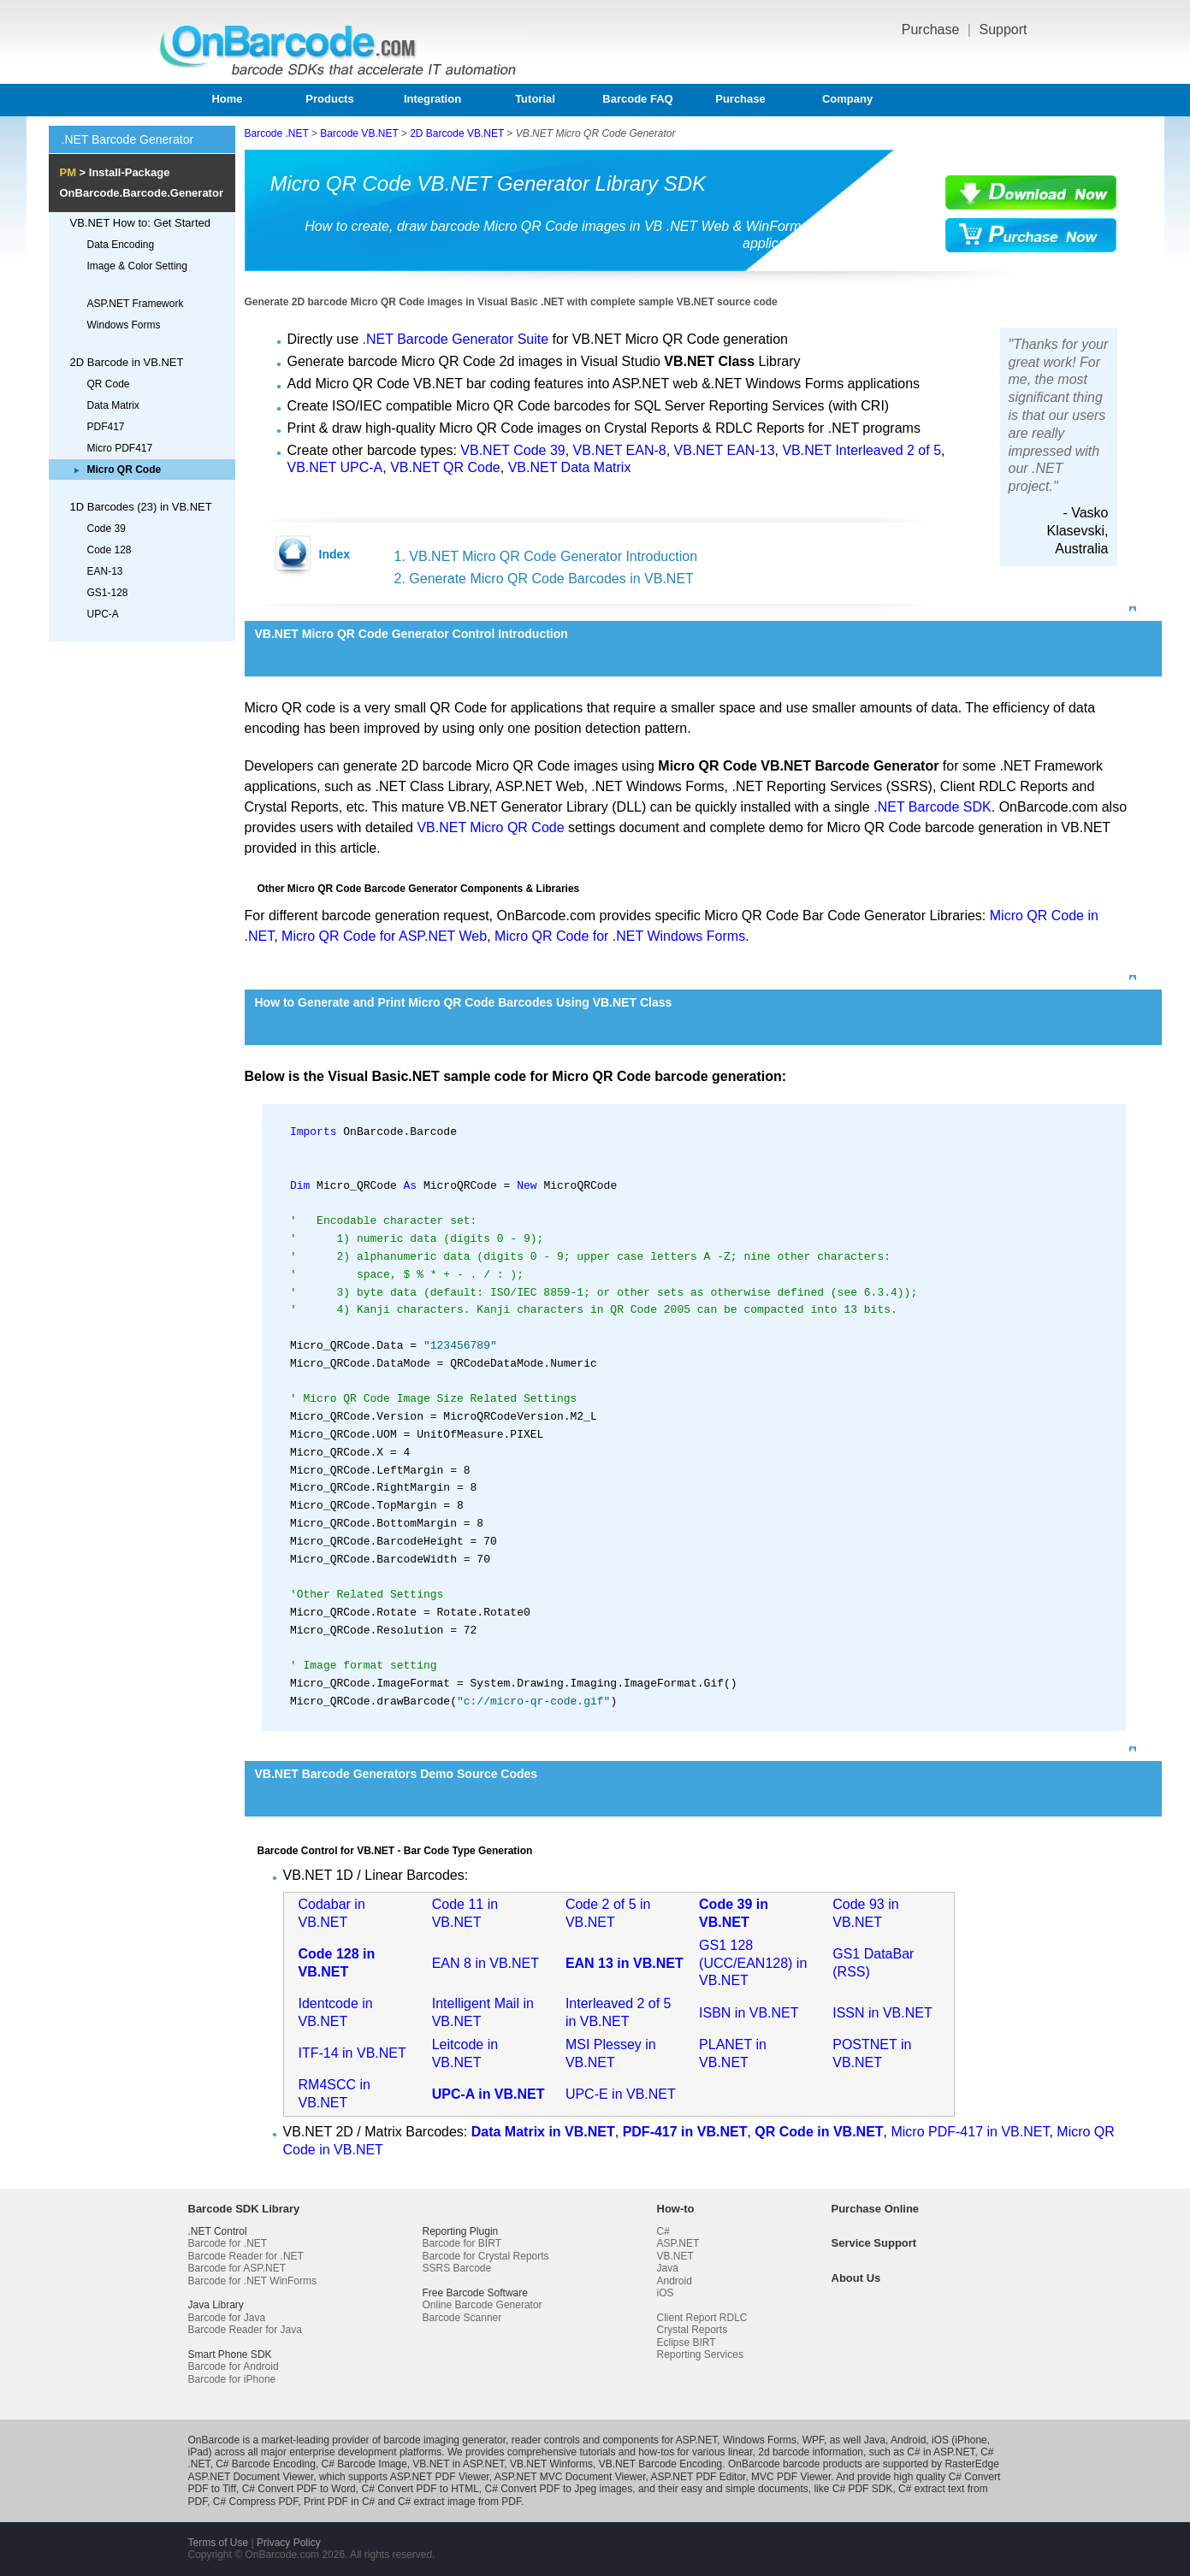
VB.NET (675, 2256)
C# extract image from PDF (459, 2502)
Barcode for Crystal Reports (486, 2256)
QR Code (108, 384)
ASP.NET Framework (135, 304)
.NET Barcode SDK (932, 807)
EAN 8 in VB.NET (485, 1963)
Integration (432, 98)
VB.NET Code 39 (512, 450)
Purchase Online (876, 2208)
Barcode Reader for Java (245, 2330)
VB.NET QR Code (445, 467)
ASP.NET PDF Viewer (439, 2477)
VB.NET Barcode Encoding (661, 2464)
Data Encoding (121, 245)
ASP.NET (678, 2243)
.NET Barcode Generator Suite (456, 339)
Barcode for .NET (228, 2243)
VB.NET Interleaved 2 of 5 (861, 450)
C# (663, 2231)
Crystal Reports (692, 2330)
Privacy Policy (289, 2543)
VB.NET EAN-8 (619, 450)
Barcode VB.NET (359, 133)
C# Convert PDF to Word (299, 2489)
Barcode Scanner (462, 2318)
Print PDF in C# (339, 2502)
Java (667, 2268)
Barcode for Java (227, 2318)
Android (674, 2281)
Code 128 (109, 550)
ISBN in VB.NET (748, 2013)
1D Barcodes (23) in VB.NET (141, 506)
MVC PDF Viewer (791, 2477)
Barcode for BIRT (462, 2243)
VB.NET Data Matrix (569, 467)
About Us (856, 2278)
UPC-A (103, 614)
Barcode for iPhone (232, 2379)
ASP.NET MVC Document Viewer (570, 2477)
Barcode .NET (277, 133)
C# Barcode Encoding (266, 2464)
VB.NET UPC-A (335, 467)
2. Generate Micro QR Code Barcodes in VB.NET (544, 578)
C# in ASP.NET (940, 2452)
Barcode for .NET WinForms (252, 2281)
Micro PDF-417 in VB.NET (970, 2131)
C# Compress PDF (255, 2502)
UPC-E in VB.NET (620, 2094)
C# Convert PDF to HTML (419, 2489)
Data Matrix (113, 405)
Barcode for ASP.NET (237, 2268)
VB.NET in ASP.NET (458, 2464)
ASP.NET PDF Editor (697, 2477)
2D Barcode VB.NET (457, 133)
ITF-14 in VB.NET (352, 2053)
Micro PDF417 (120, 448)
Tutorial (535, 98)
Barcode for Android (233, 2366)
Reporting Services (700, 2354)
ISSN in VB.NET (882, 2013)
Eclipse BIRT (686, 2343)
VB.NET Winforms (551, 2464)
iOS (665, 2293)
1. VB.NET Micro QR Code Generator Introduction (546, 556)
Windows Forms (124, 325)
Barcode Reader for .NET (246, 2256)
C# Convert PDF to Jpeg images (559, 2489)
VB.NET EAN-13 (724, 450)
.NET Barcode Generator (128, 139)
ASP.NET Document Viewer (251, 2477)
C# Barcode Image (364, 2464)
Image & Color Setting (137, 266)
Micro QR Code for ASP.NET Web (384, 936)
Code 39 (106, 529)
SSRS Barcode (457, 2268)
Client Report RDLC (702, 2318)
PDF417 (106, 427)
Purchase (932, 29)
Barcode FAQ (637, 98)
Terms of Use (218, 2543)
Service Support (874, 2242)
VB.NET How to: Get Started (140, 222)
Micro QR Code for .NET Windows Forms (619, 936)
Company (847, 98)
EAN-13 (105, 571)
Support (1003, 29)
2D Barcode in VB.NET (127, 362)
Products (329, 98)
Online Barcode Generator (482, 2305)
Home (226, 98)
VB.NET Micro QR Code (490, 827)
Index (335, 554)
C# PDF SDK (862, 2489)
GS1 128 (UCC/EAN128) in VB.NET (753, 1963)
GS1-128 (107, 593)
